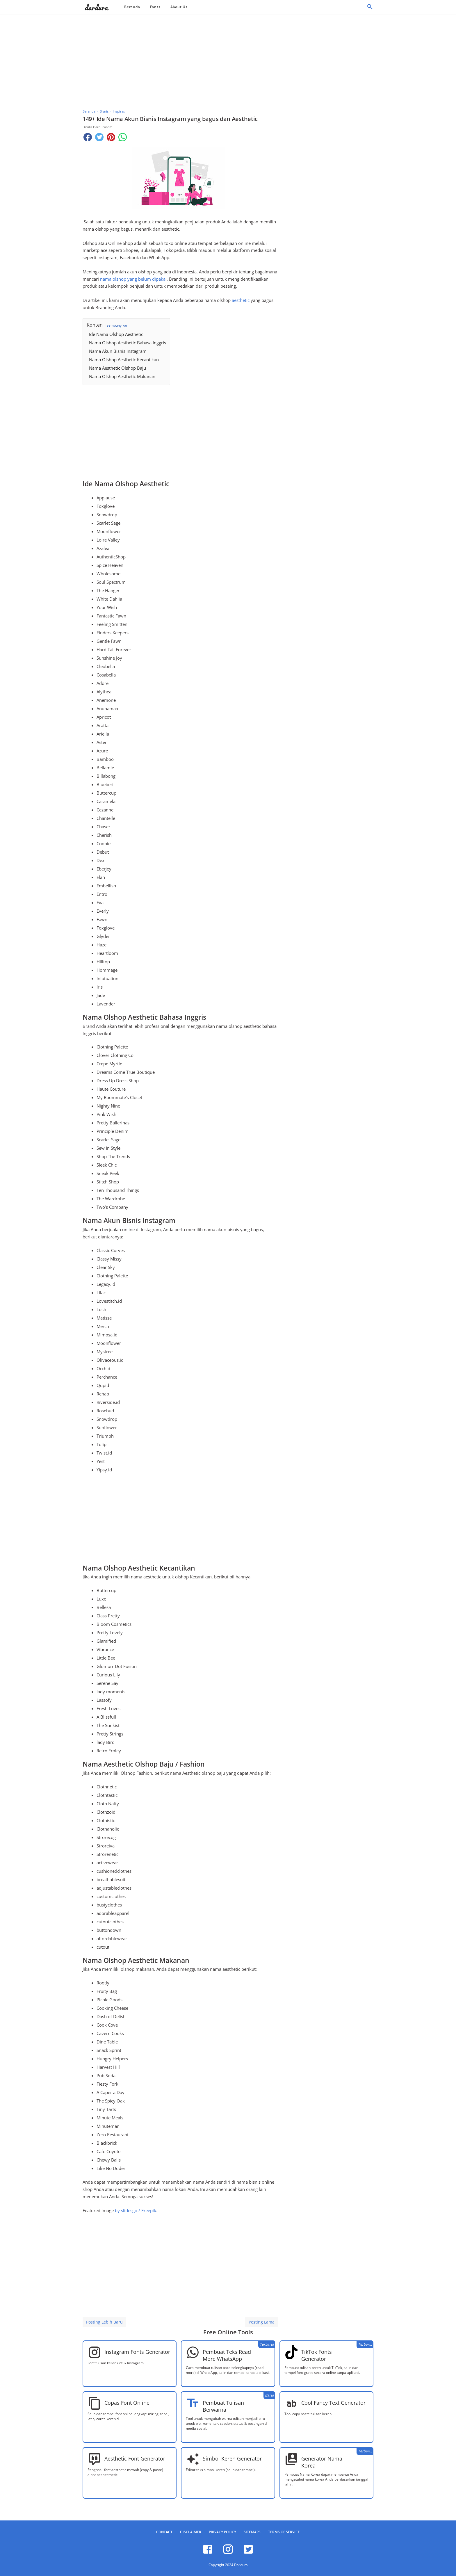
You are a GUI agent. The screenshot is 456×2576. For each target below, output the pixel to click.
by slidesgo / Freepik (135, 2210)
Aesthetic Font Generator (134, 2458)
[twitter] (248, 2553)
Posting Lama (262, 2322)
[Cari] (369, 8)
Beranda (132, 6)
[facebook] (207, 2553)
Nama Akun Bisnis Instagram (118, 351)
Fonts (155, 6)
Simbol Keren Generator (232, 2458)
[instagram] (228, 2553)
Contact (164, 2531)
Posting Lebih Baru (104, 2322)
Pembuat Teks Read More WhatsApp (227, 2355)
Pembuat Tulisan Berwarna (223, 2406)
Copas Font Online (126, 2402)
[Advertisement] (228, 59)
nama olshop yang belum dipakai (133, 279)
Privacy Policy (222, 2531)
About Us (179, 6)
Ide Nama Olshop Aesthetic (116, 334)
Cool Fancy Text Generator (333, 2402)
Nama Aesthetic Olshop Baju (117, 368)
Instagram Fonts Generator (137, 2351)
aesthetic (241, 300)
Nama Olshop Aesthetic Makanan (122, 376)
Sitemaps (252, 2531)
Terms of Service (284, 2531)
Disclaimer (190, 2531)
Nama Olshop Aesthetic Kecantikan (124, 359)
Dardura (241, 2564)
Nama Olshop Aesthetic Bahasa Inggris (127, 343)
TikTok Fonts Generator (316, 2355)
